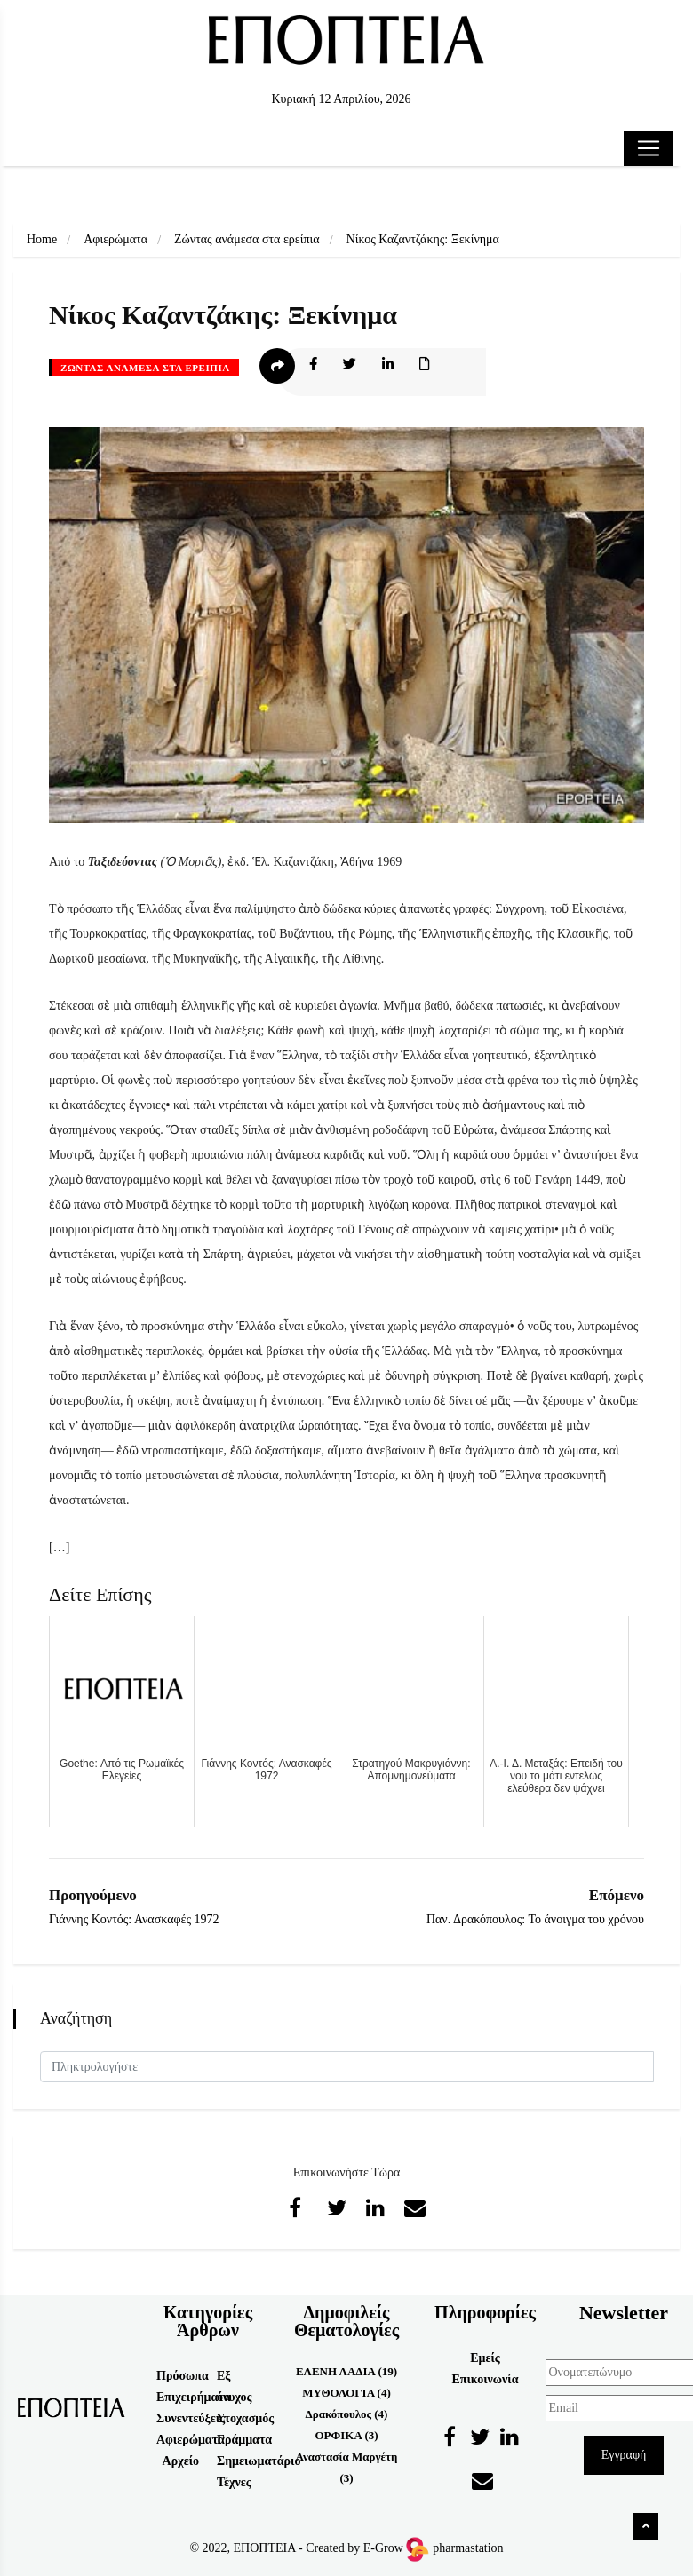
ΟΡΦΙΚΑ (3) (346, 2435)
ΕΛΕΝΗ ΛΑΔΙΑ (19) (346, 2371)
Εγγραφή (624, 2454)
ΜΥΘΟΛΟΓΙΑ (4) (346, 2392)
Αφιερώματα (115, 239)
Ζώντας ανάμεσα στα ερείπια (247, 239)
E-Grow (395, 2548)
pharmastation (468, 2548)
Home (42, 239)
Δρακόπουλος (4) (347, 2414)
